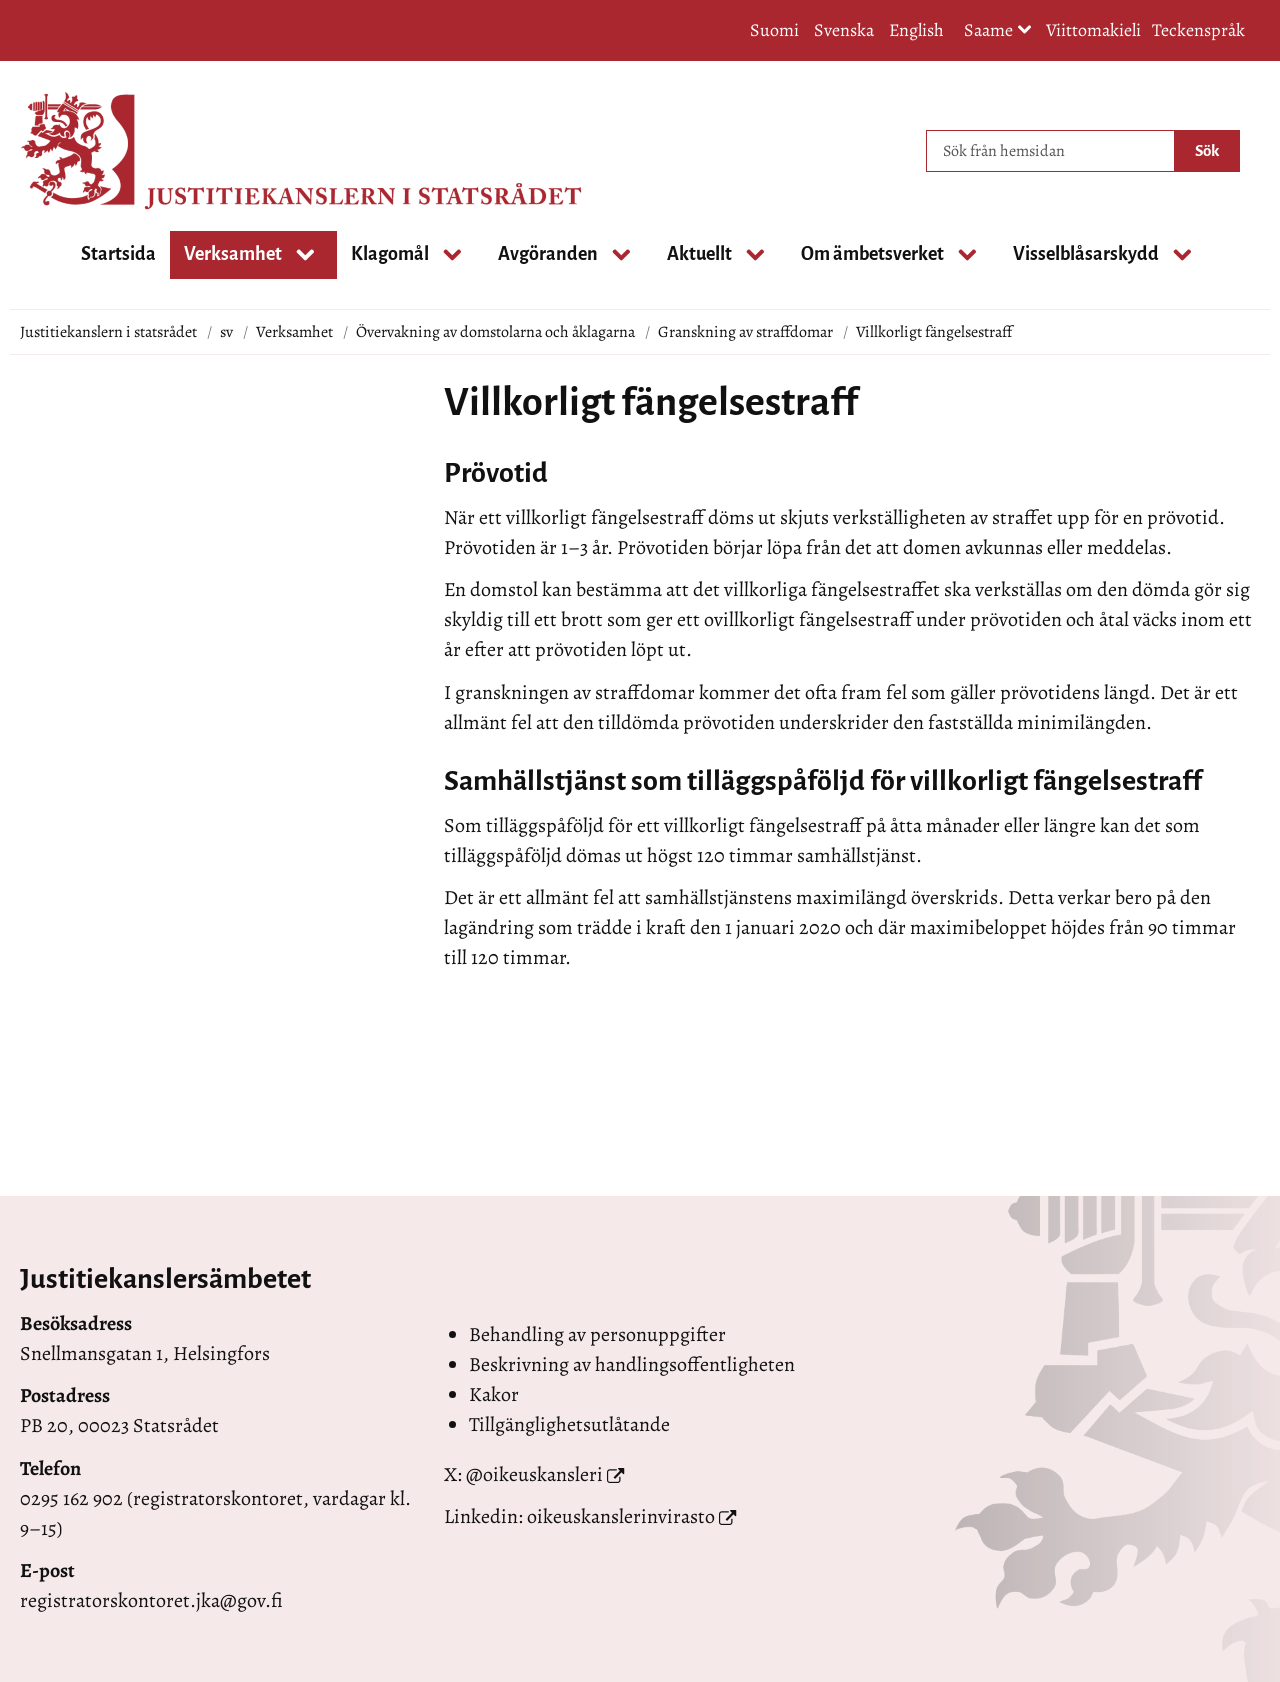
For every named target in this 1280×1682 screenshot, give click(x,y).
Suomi (774, 30)
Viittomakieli (1093, 30)
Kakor (494, 1394)
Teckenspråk (1198, 30)
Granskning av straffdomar (745, 332)
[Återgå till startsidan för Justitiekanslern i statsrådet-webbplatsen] (100, 151)
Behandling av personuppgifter (597, 1334)
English (916, 30)
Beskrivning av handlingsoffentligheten (632, 1364)
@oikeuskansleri (534, 1474)
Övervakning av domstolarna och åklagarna (495, 332)
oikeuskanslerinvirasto (621, 1516)
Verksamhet (294, 332)
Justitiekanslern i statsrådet (108, 332)
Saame (998, 31)
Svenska (844, 30)
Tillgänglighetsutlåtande (569, 1424)
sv (226, 332)
